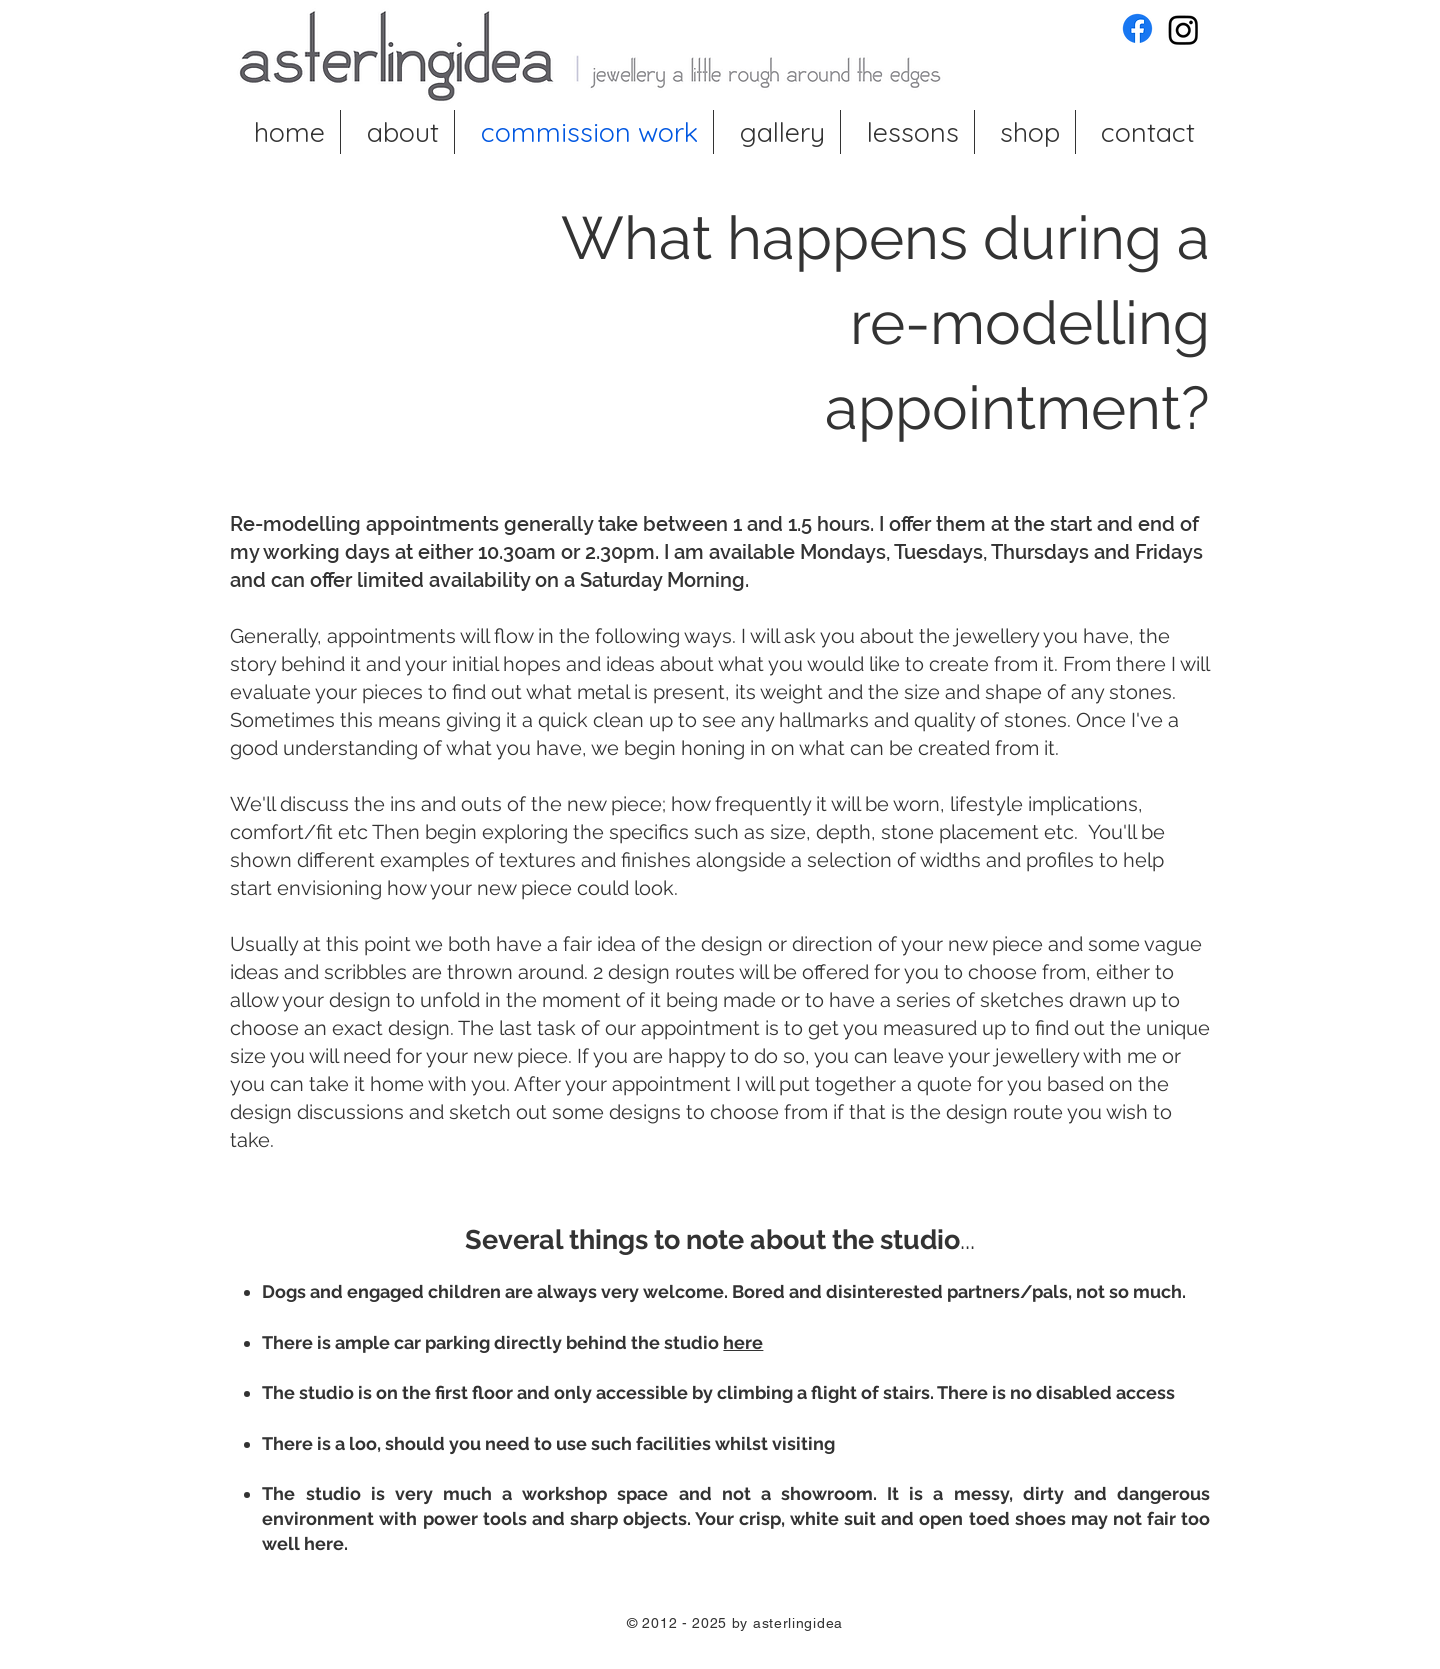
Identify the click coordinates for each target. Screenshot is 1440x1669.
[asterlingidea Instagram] (1183, 29)
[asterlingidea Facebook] (1137, 28)
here (743, 1342)
